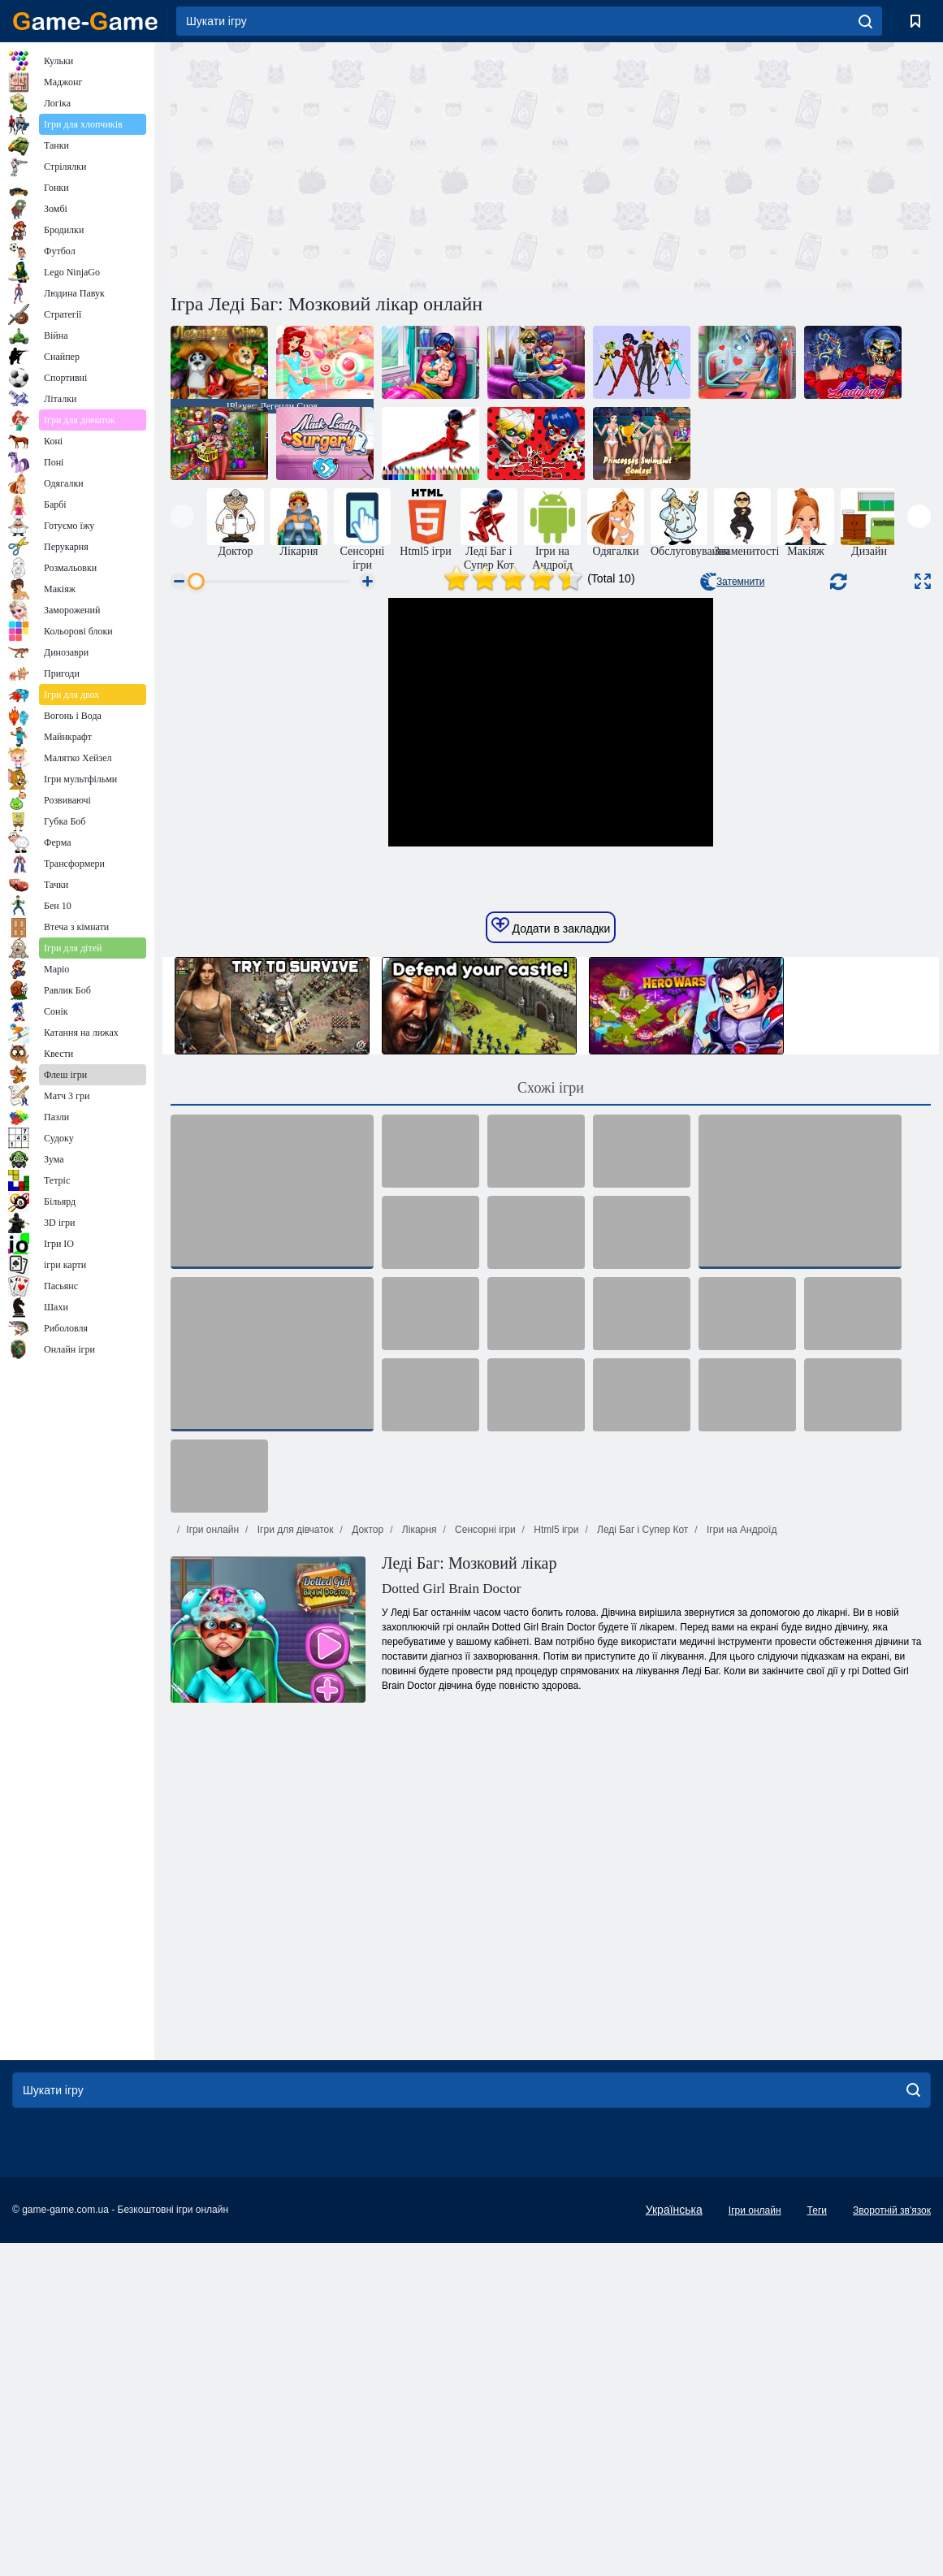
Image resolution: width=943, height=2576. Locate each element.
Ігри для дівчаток (293, 1862)
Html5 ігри (554, 1862)
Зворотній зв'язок (892, 2543)
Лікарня (418, 1862)
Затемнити (732, 582)
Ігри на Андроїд (740, 1862)
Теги (817, 2543)
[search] (865, 21)
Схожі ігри (550, 1421)
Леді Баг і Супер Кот (642, 1862)
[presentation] (182, 516)
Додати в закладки (551, 1259)
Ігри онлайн (212, 1862)
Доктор (366, 1862)
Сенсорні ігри (484, 1862)
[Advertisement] (360, 165)
